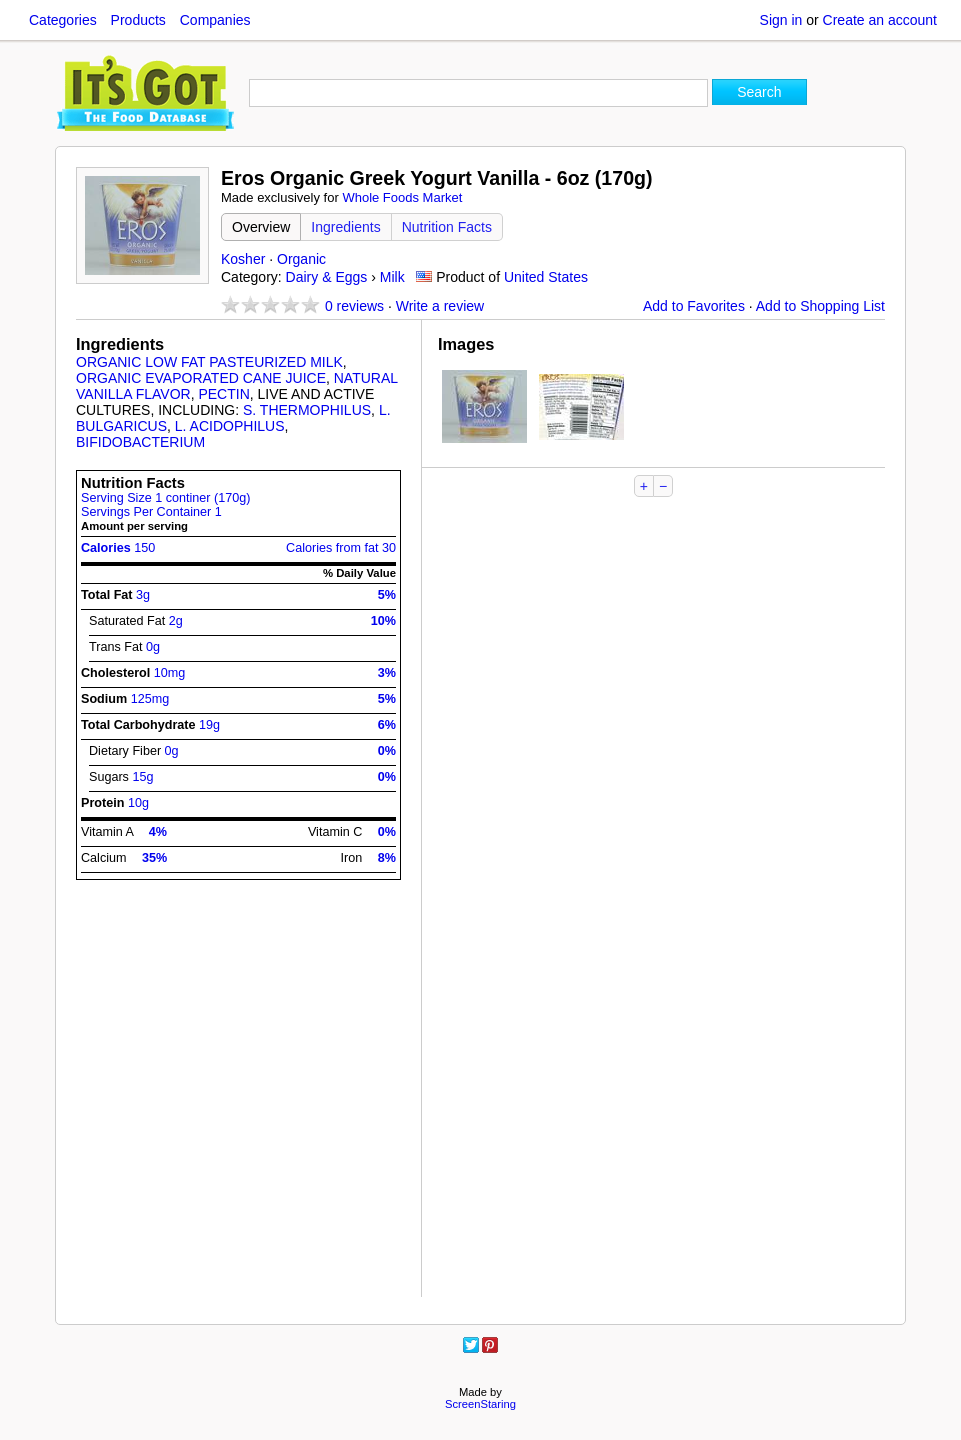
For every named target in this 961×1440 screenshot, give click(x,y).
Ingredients (345, 227)
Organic (301, 259)
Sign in (781, 20)
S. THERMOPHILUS (307, 410)
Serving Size (165, 498)
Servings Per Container (151, 512)
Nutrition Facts (447, 227)
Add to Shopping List (820, 306)
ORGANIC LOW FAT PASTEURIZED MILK (209, 362)
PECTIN (223, 394)
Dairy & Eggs (327, 277)
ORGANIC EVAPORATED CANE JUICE (201, 378)
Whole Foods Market (402, 197)
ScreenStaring (480, 1404)
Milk (392, 277)
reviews (354, 306)
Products (138, 20)
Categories (63, 20)
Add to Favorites (694, 306)
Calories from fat (341, 548)
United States (546, 277)
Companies (215, 20)
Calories (118, 548)
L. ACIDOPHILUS (230, 426)
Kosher (243, 259)
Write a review (440, 306)
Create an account (880, 20)
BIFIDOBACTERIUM (140, 442)
